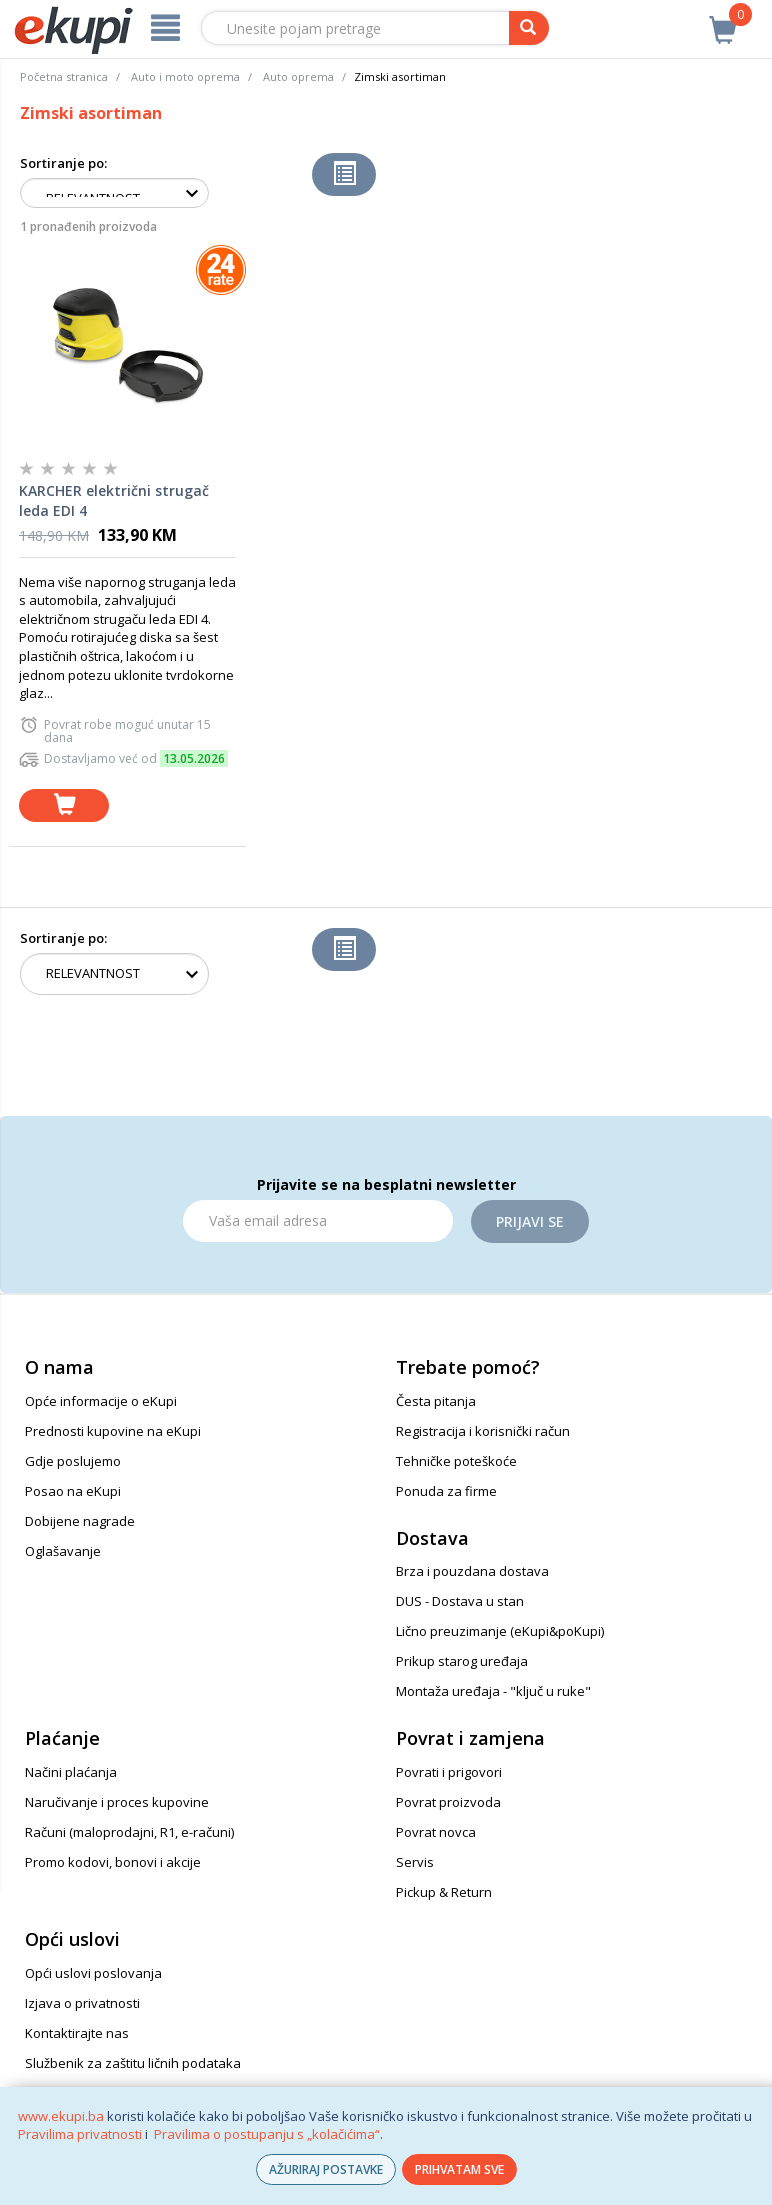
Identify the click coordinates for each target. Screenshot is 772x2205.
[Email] (318, 1221)
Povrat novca (436, 1832)
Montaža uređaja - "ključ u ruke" (493, 1691)
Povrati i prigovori (449, 1772)
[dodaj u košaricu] (64, 805)
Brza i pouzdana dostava (472, 1571)
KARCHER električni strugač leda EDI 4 (114, 500)
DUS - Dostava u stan (460, 1601)
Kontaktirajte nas (77, 2033)
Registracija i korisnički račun (483, 1431)
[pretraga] (529, 28)
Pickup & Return (444, 1892)
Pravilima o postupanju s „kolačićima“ (267, 2134)
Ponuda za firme (446, 1491)
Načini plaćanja (71, 1772)
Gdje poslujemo (73, 1461)
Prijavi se (530, 1221)
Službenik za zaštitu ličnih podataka (133, 2063)
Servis (415, 1862)
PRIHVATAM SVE (459, 2169)
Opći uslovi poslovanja (93, 1973)
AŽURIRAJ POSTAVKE (326, 2169)
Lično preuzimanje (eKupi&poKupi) (500, 1631)
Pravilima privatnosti (80, 2134)
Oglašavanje (63, 1551)
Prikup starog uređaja (462, 1661)
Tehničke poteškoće (456, 1461)
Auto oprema (298, 76)
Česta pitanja (436, 1401)
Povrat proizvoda (448, 1802)
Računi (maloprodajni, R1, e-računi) (129, 1832)
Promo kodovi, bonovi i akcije (113, 1862)
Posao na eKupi (73, 1491)
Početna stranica (64, 76)
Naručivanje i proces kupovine (117, 1802)
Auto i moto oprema (185, 76)
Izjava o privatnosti (82, 2003)
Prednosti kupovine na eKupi (113, 1431)
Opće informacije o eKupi (101, 1401)
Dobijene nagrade (80, 1521)
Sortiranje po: (63, 163)
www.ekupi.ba (61, 2116)
